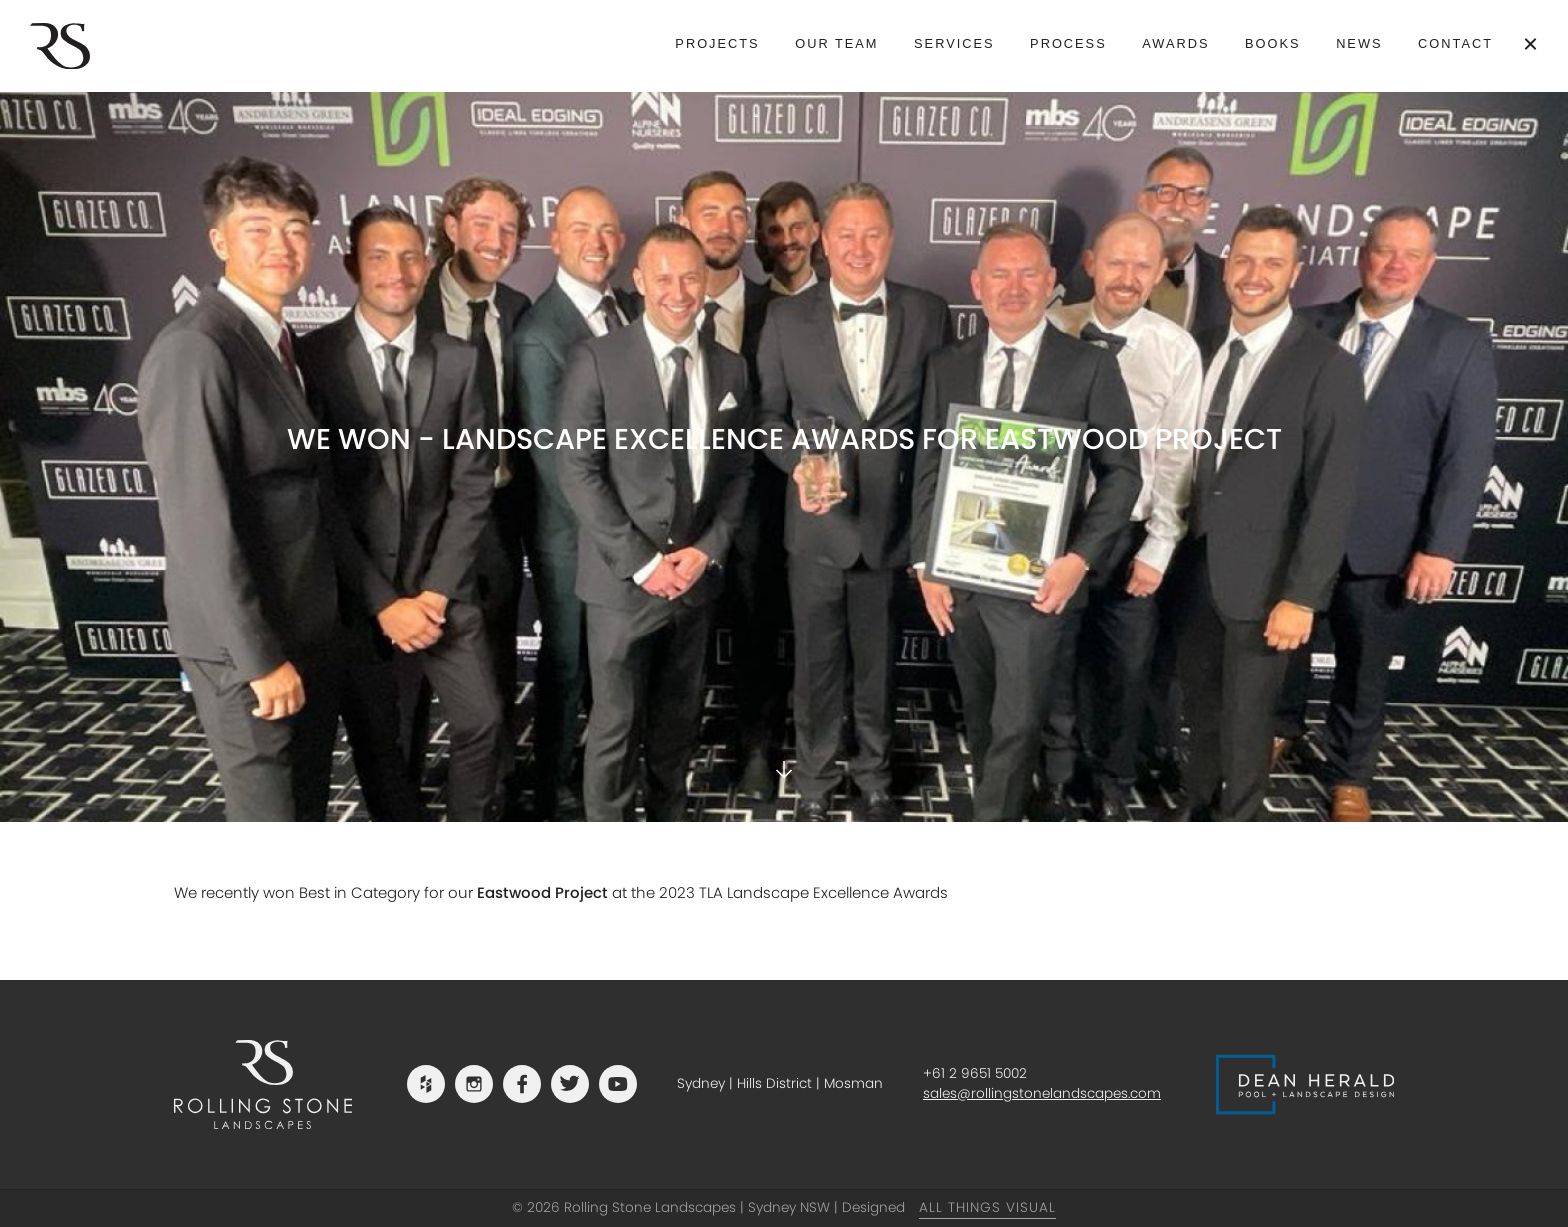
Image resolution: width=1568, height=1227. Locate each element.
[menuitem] (717, 44)
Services (954, 43)
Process (1068, 43)
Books (1273, 43)
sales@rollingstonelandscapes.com (1042, 1093)
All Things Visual (987, 1207)
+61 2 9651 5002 (975, 1073)
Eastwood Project (542, 892)
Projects (717, 43)
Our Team (836, 43)
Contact (1455, 43)
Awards (1175, 43)
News (1359, 43)
